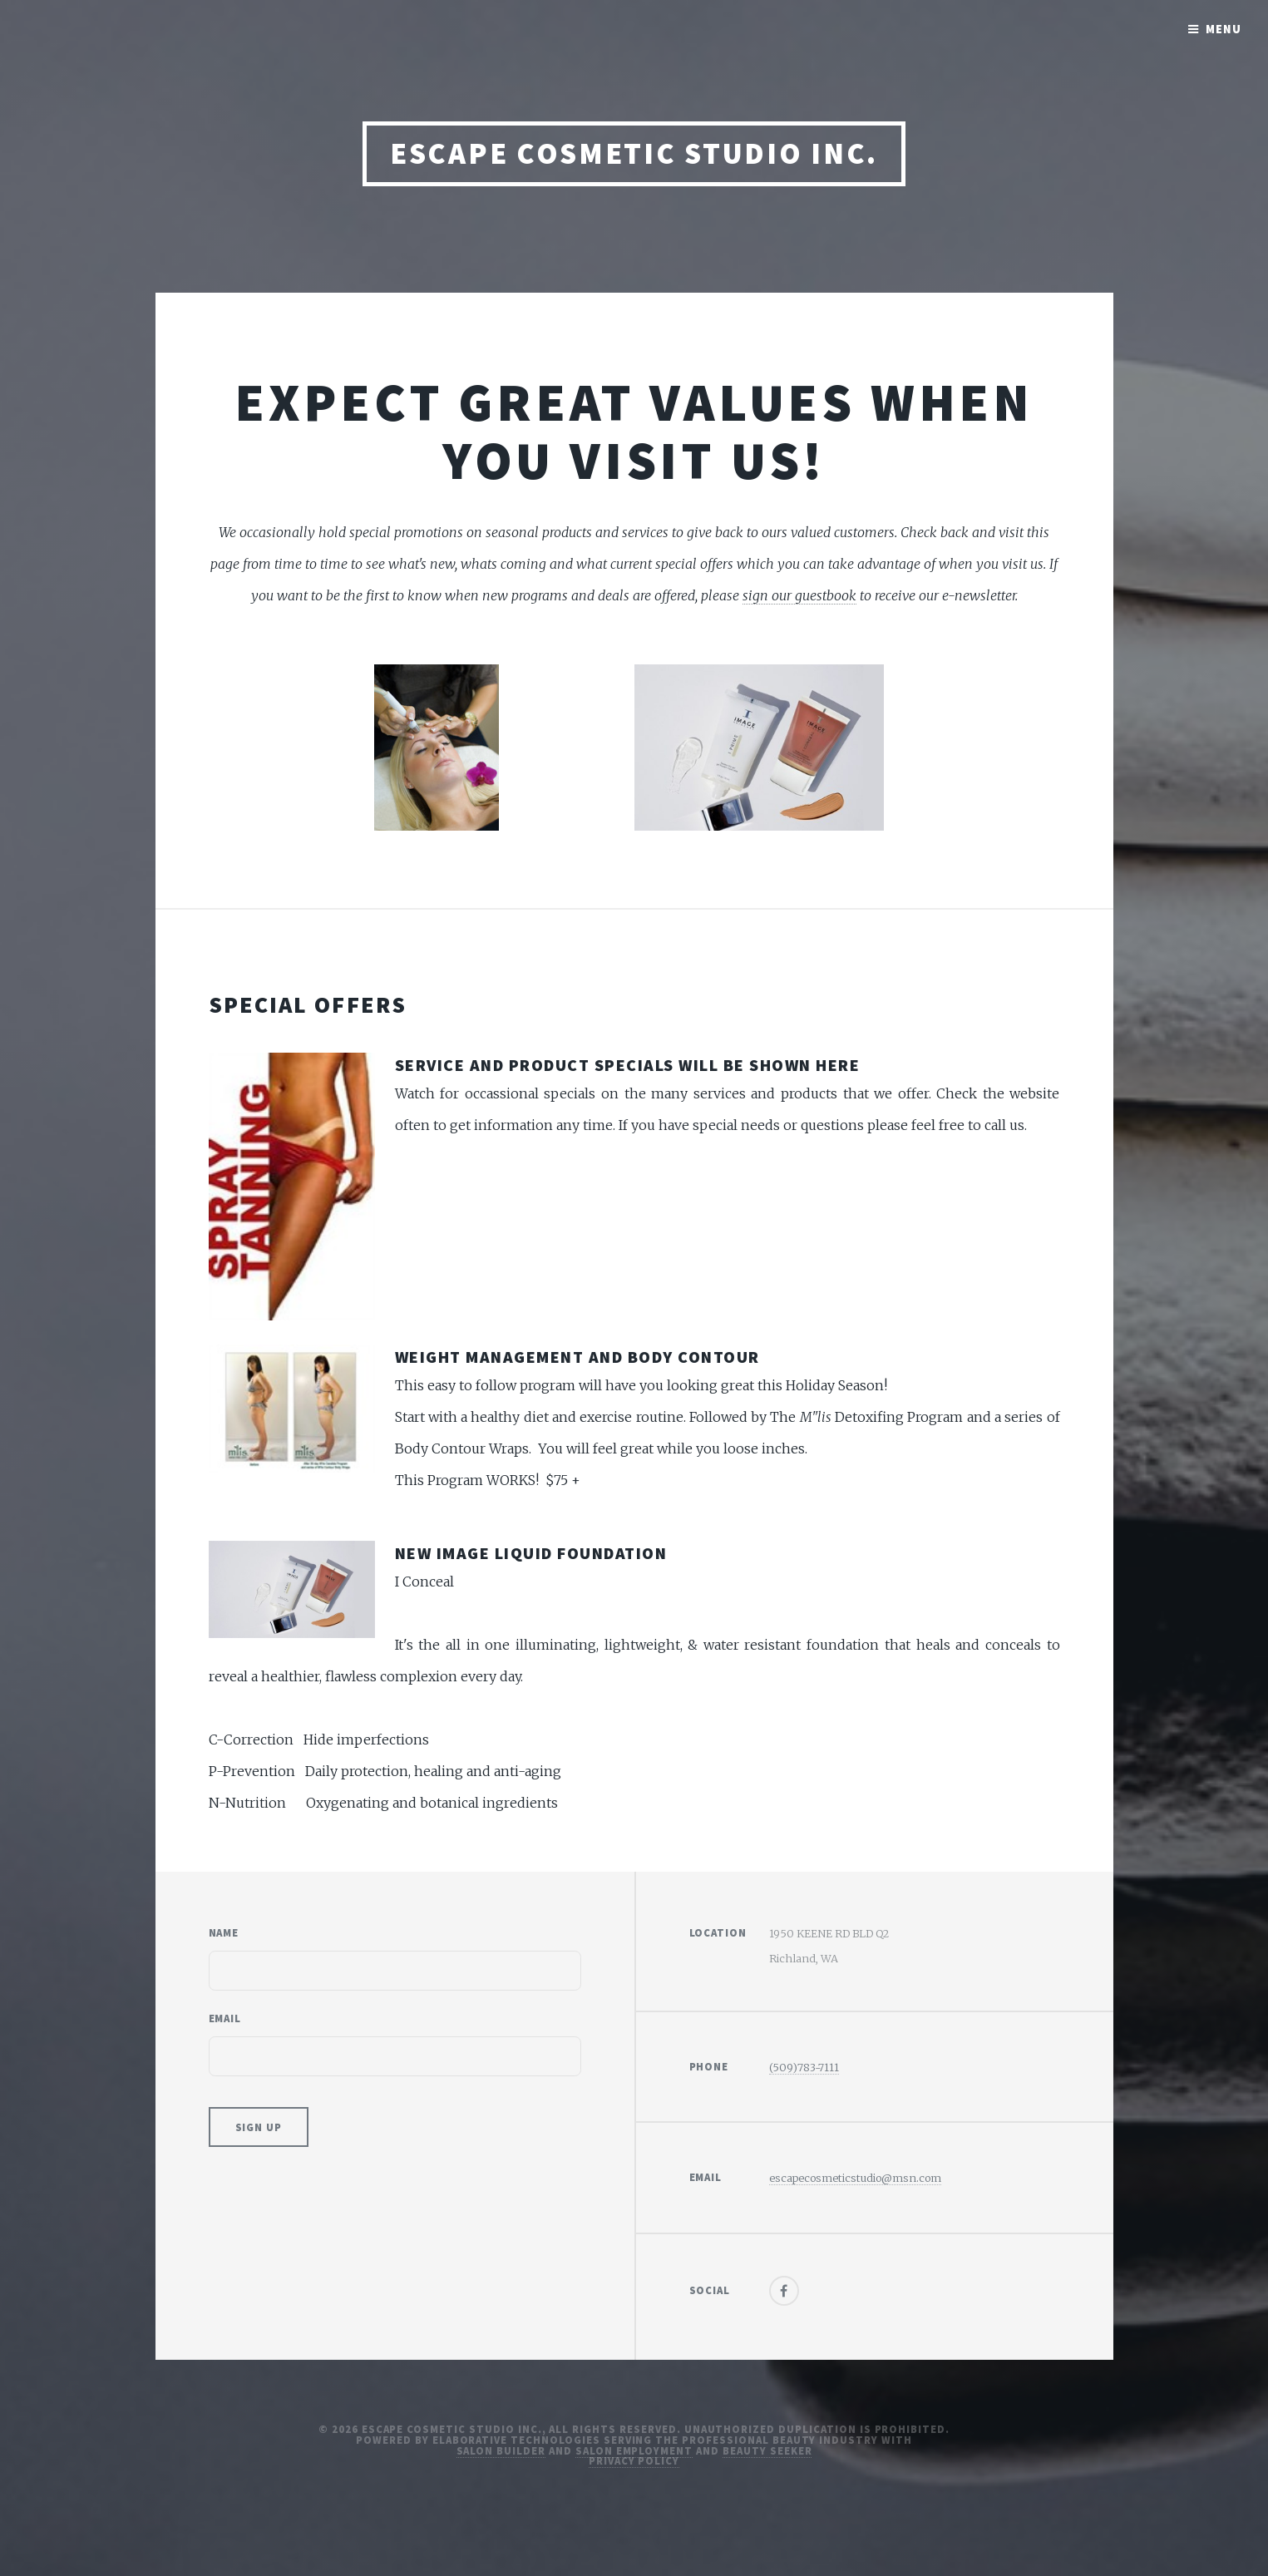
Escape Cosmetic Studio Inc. (634, 153)
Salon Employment (634, 2450)
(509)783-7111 (804, 2067)
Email (225, 2018)
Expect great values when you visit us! (634, 430)
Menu (1223, 29)
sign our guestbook (799, 595)
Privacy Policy (634, 2460)
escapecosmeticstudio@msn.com (855, 2177)
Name (224, 1932)
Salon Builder (500, 2450)
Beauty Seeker (767, 2450)
